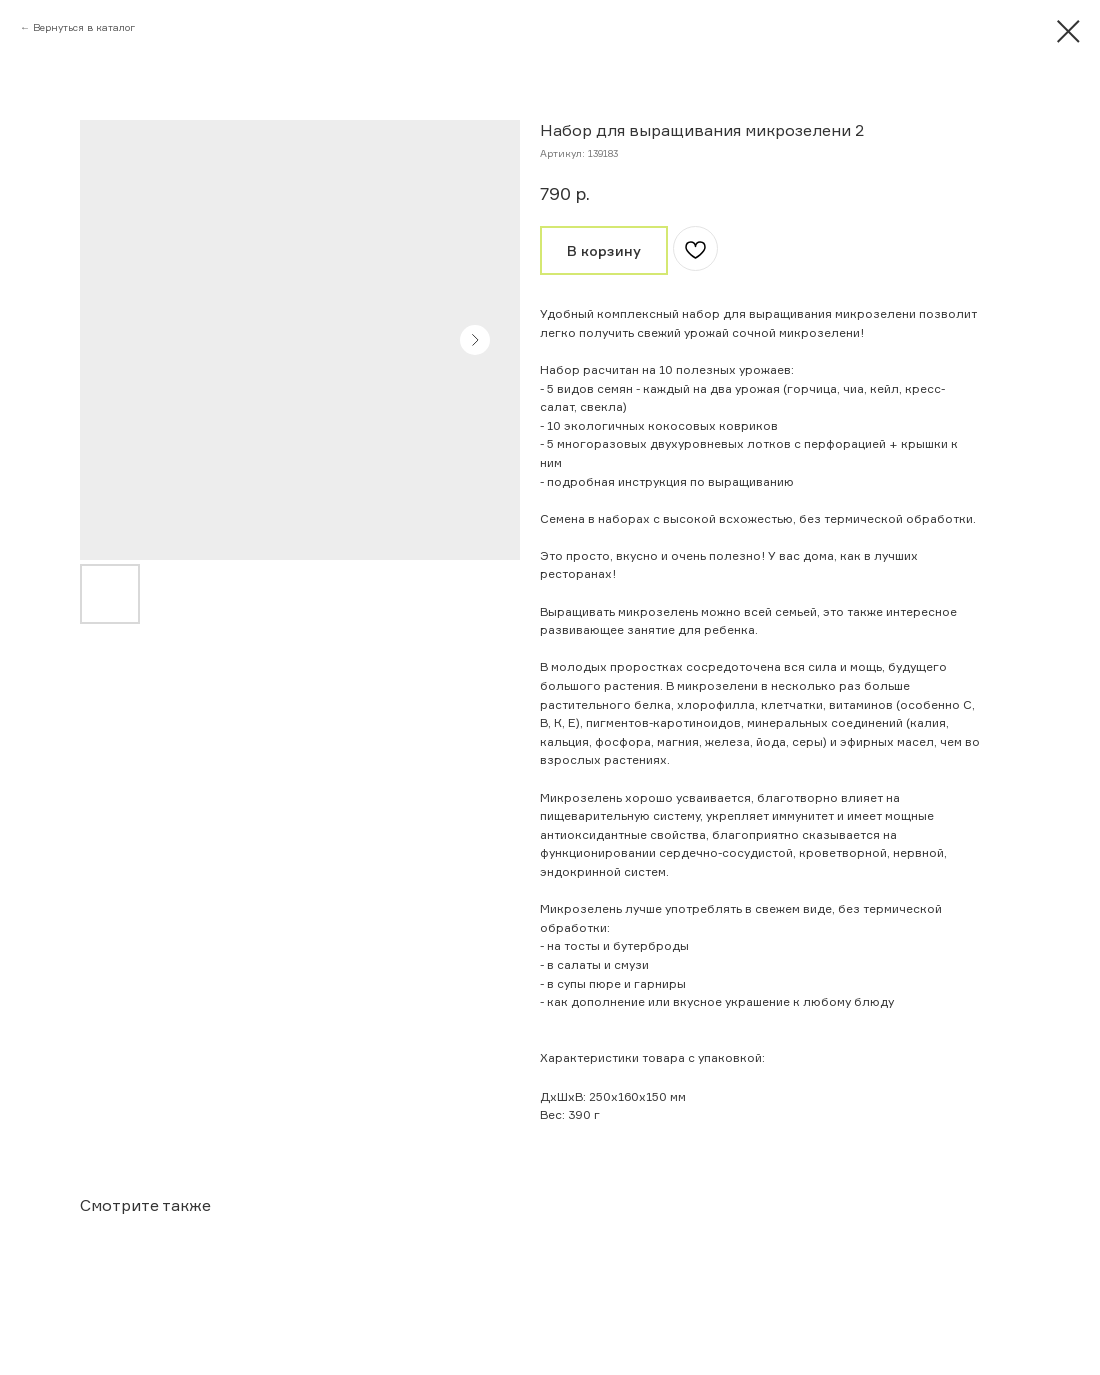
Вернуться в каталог (84, 27)
